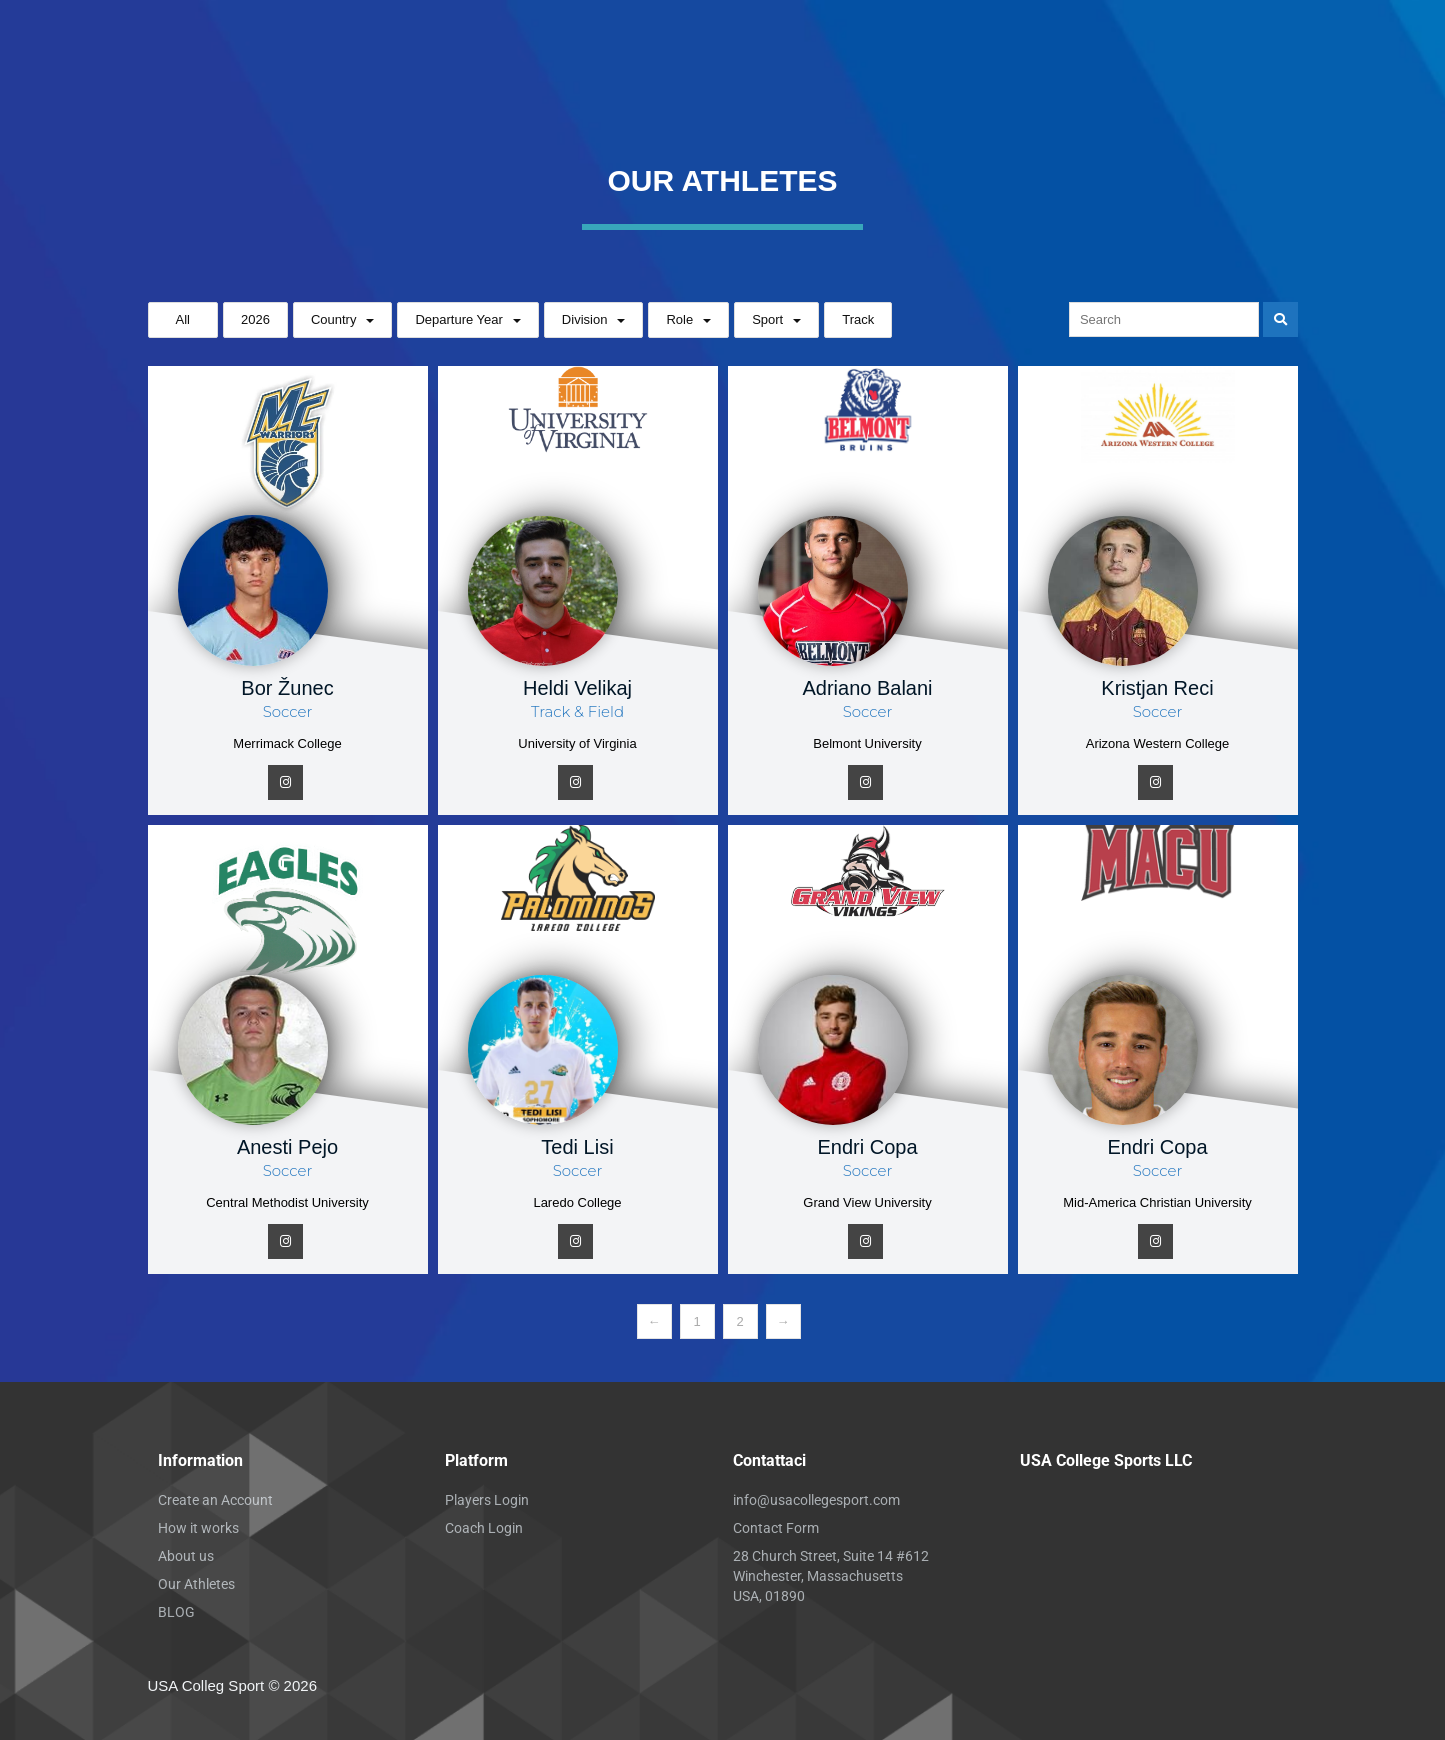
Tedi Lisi (577, 1147)
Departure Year (458, 319)
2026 (255, 319)
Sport (767, 319)
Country (334, 319)
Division (585, 319)
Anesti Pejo (287, 1147)
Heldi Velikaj (577, 688)
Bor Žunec (287, 688)
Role (679, 319)
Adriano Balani (867, 688)
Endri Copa (867, 1147)
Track (858, 319)
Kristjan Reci (1157, 688)
